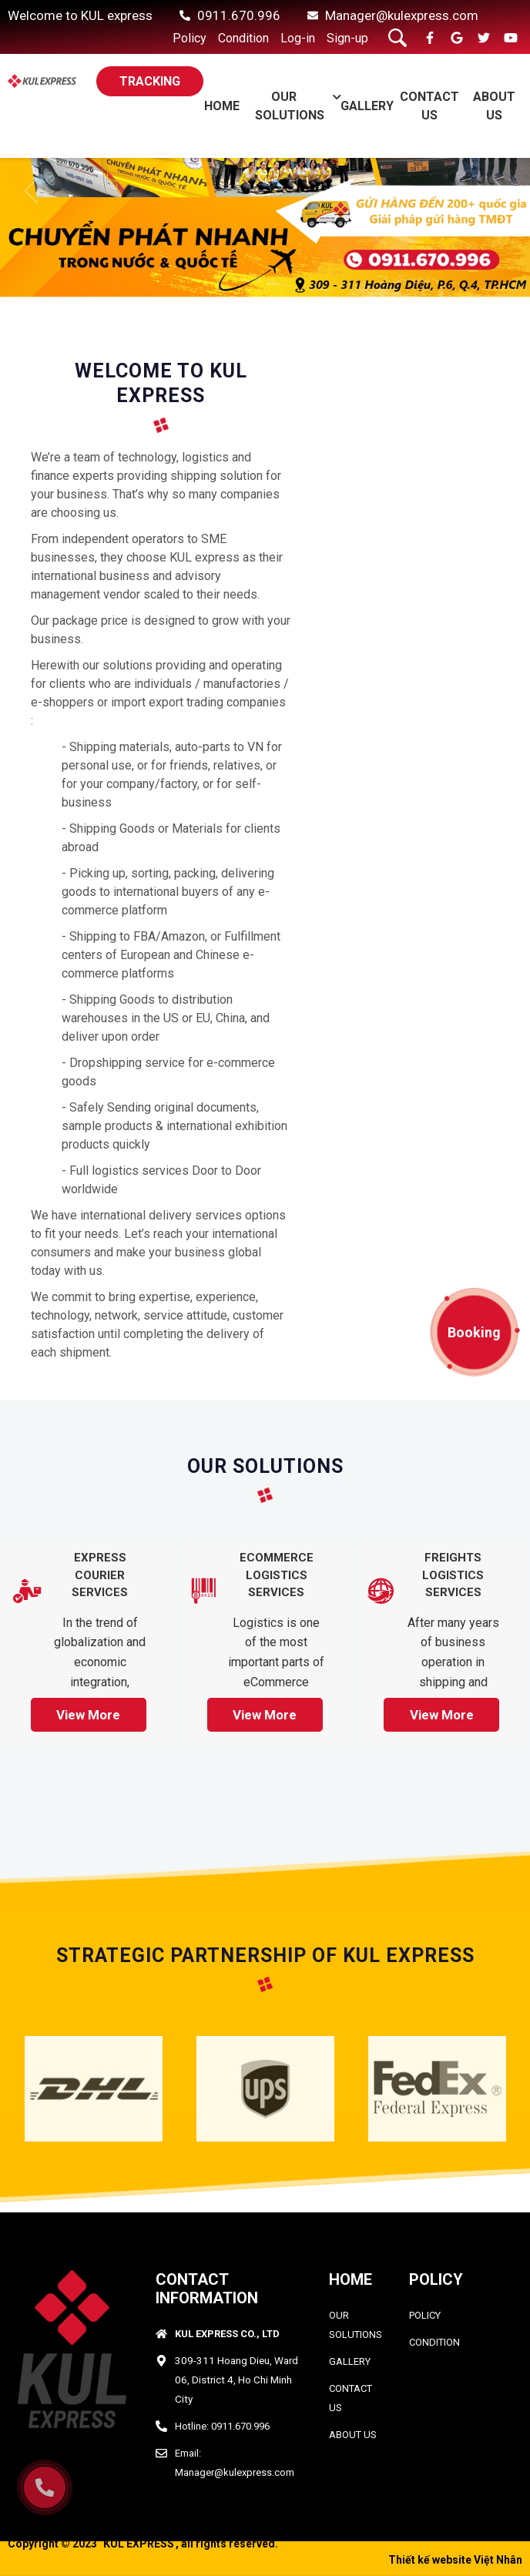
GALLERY (367, 106)
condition (434, 2342)
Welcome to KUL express (80, 15)
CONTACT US (350, 2398)
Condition (243, 38)
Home (222, 106)
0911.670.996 (238, 15)
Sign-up (347, 38)
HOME (350, 2279)
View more (88, 1714)
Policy (189, 38)
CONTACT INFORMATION (207, 2288)
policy (425, 2315)
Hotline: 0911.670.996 (222, 2426)
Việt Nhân (498, 2560)
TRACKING (149, 81)
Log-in (297, 38)
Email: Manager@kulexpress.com (234, 2462)
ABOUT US (353, 2434)
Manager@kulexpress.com (401, 15)
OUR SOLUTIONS (355, 2324)
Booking (474, 1332)
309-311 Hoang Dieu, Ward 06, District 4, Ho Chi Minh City (236, 2379)
